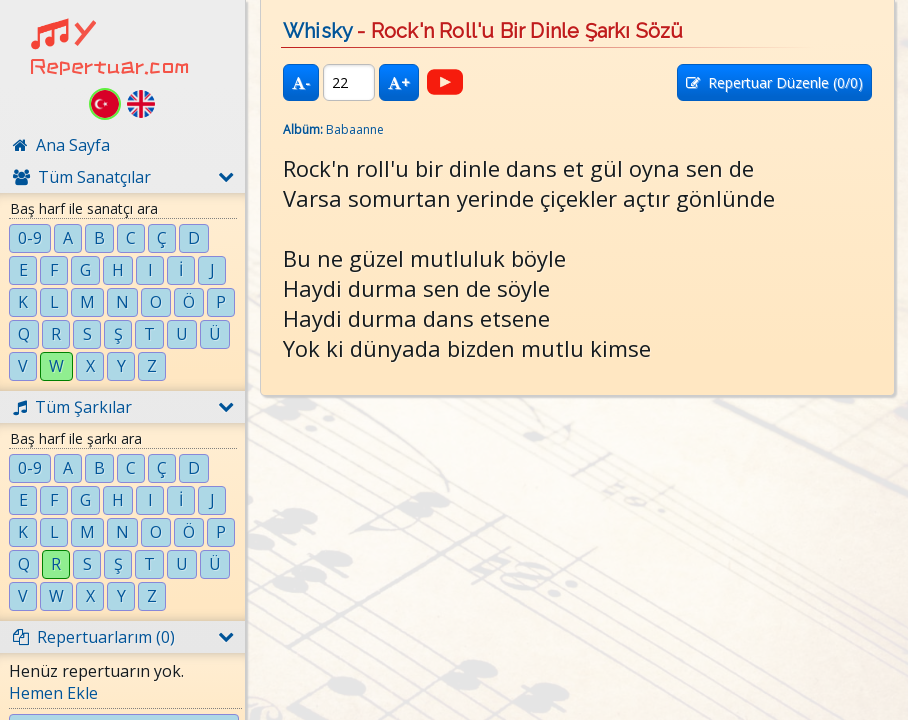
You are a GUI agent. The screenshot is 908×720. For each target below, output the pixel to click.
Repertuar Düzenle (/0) (774, 82)
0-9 (30, 238)
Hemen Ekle (53, 693)
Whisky (317, 31)
